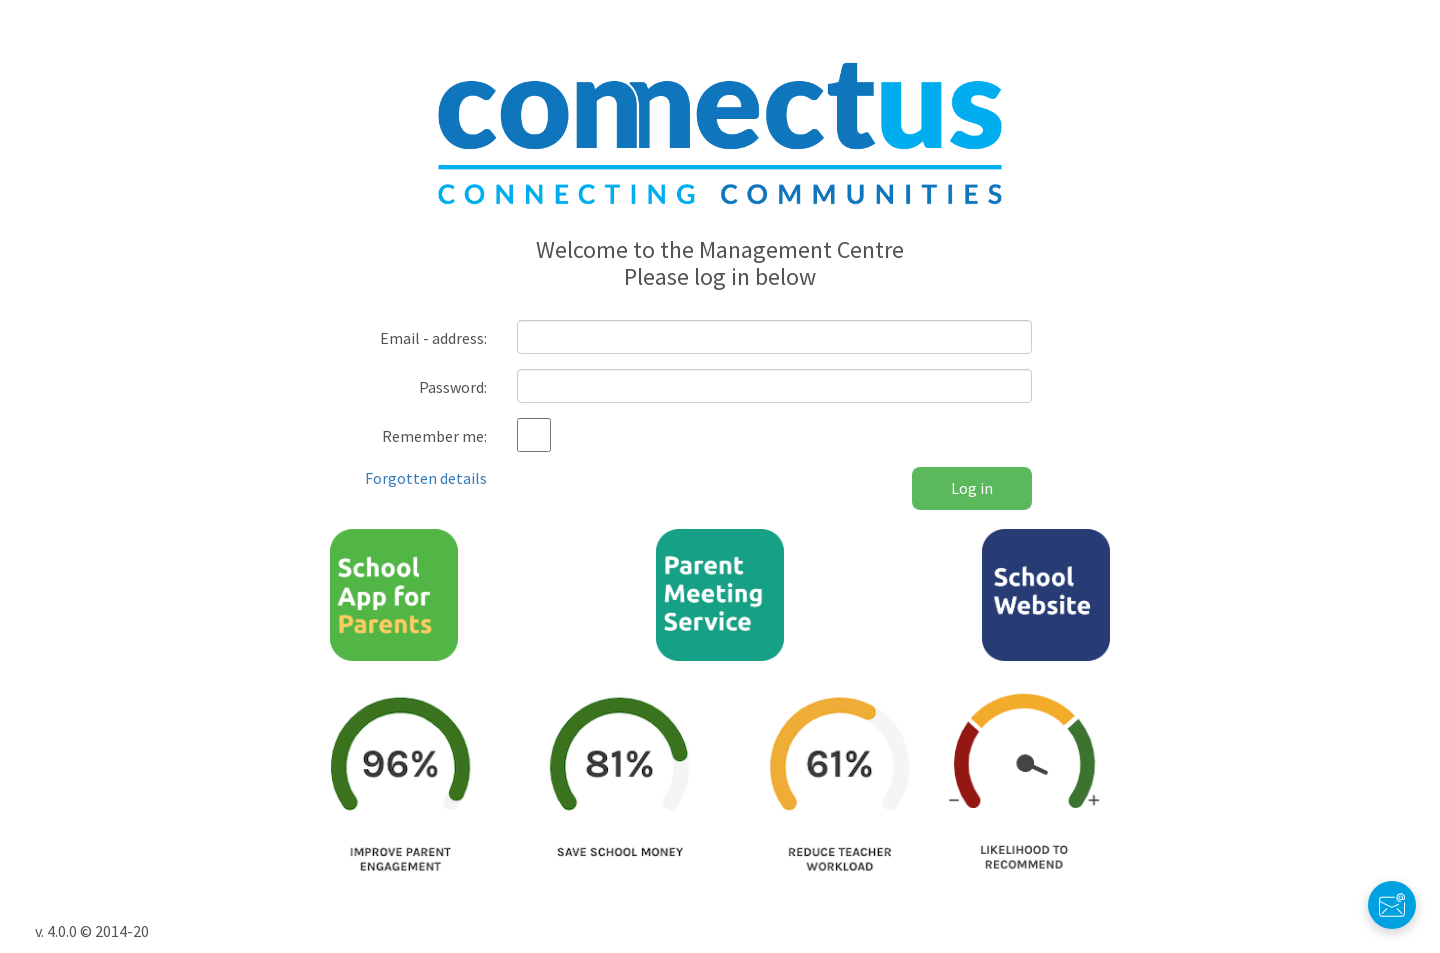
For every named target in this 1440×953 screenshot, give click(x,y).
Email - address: (433, 338)
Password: (453, 387)
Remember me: (434, 436)
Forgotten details (426, 478)
